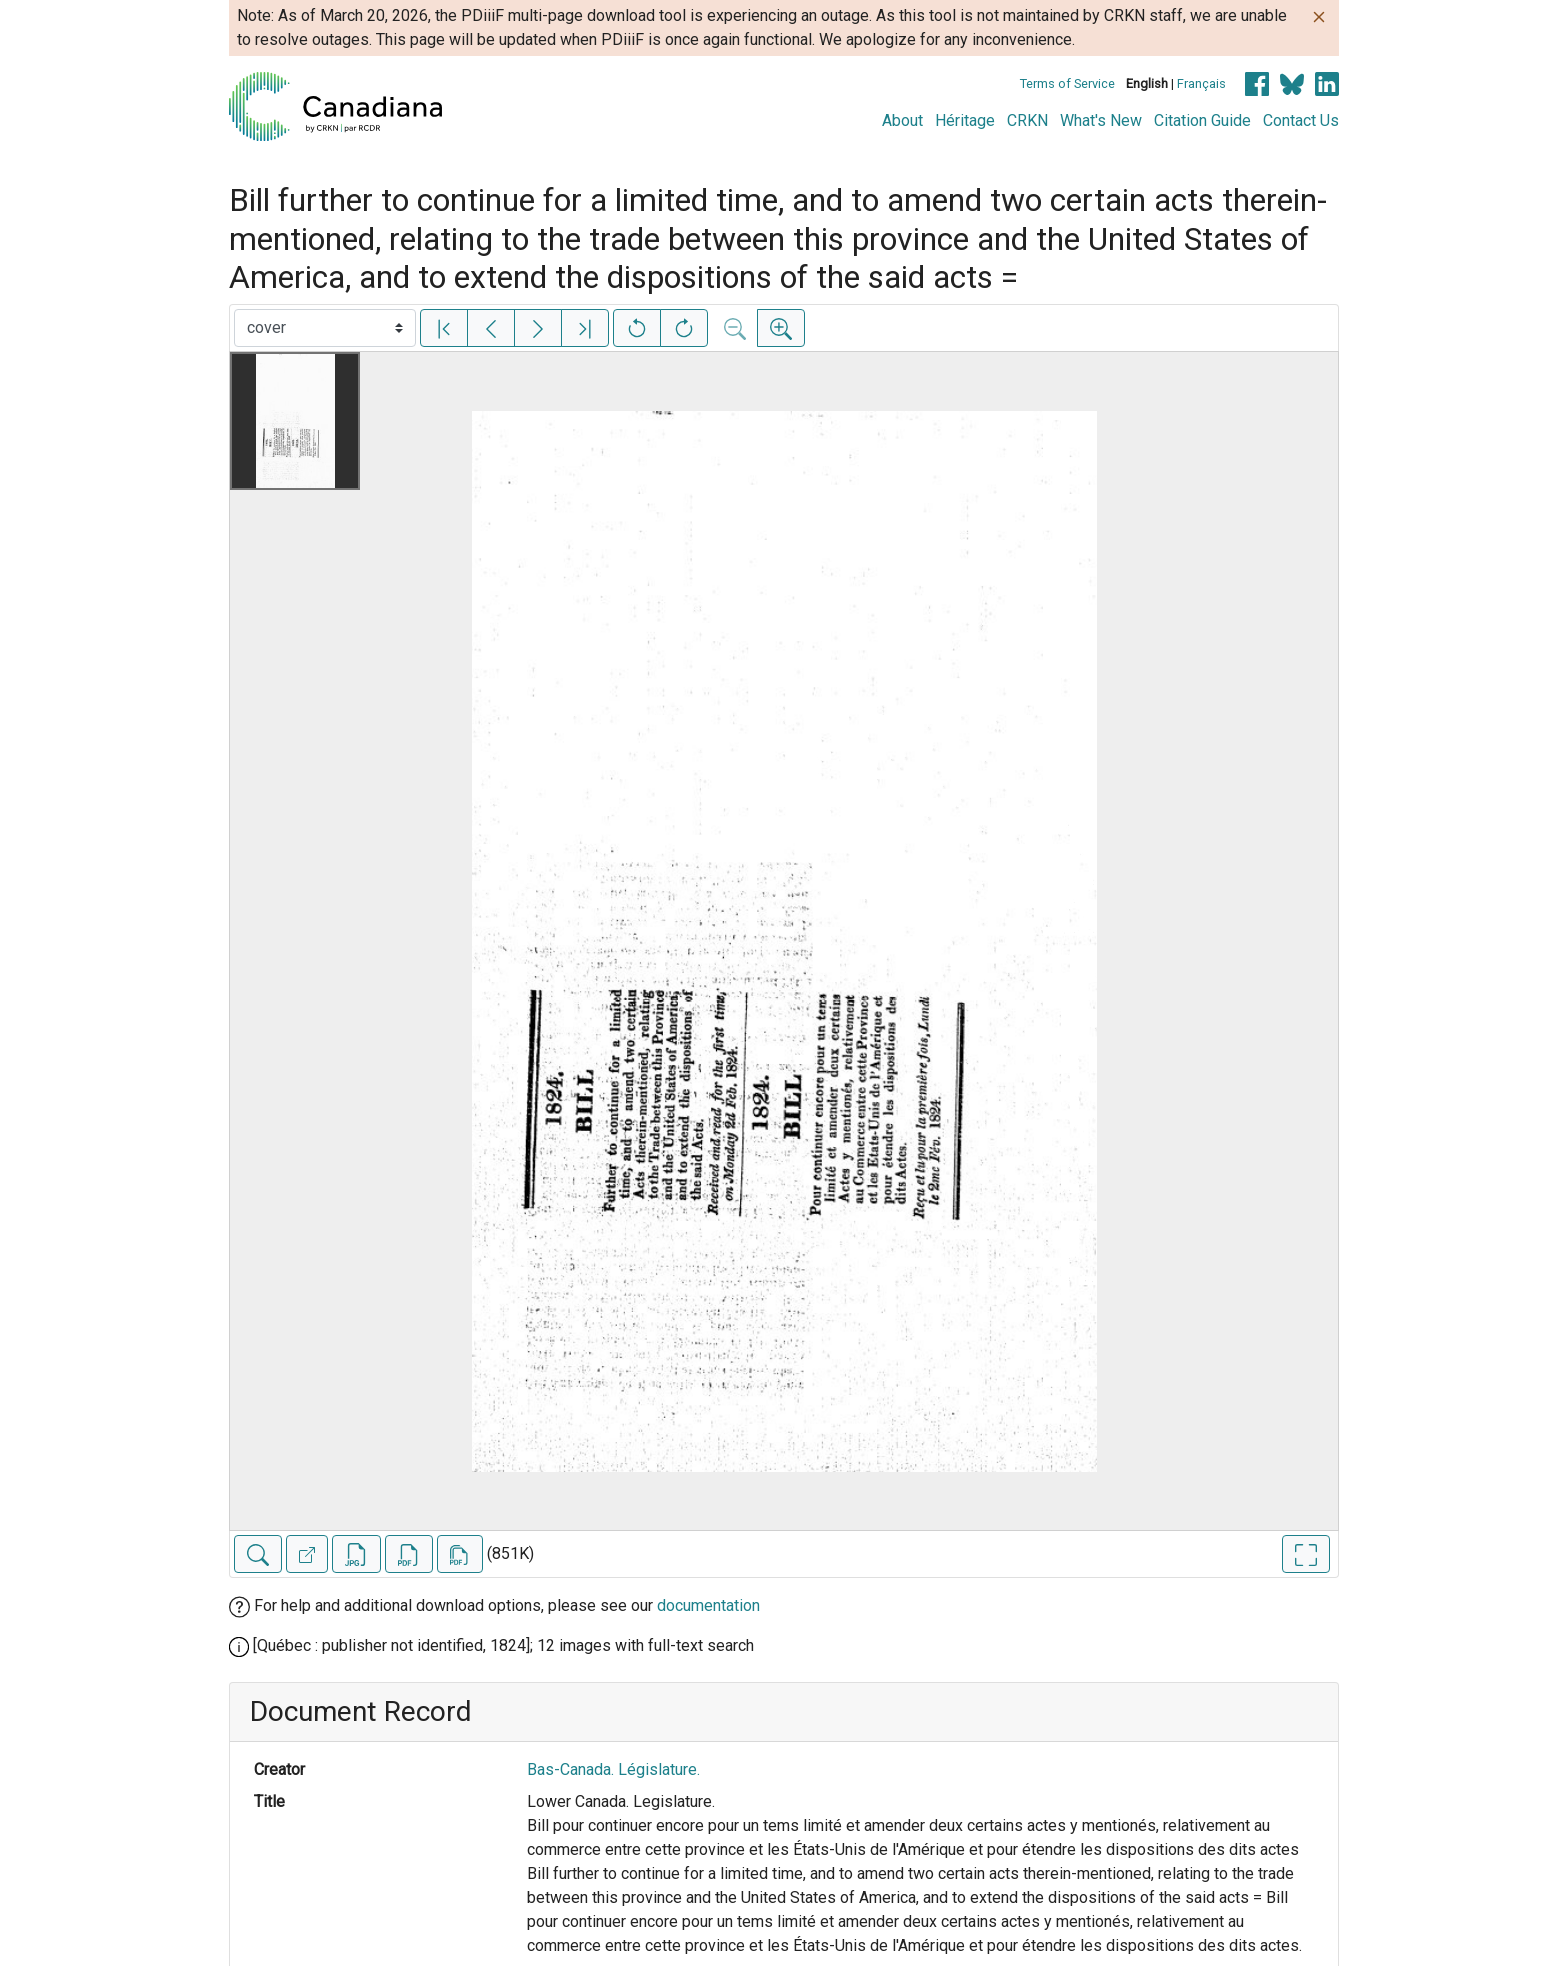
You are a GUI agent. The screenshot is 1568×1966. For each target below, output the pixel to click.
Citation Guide (1202, 120)
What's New (1101, 120)
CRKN (1027, 120)
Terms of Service (1067, 83)
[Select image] (325, 328)
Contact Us (1301, 120)
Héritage (965, 120)
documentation (708, 1605)
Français (1201, 83)
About (902, 120)
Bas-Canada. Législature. (613, 1769)
